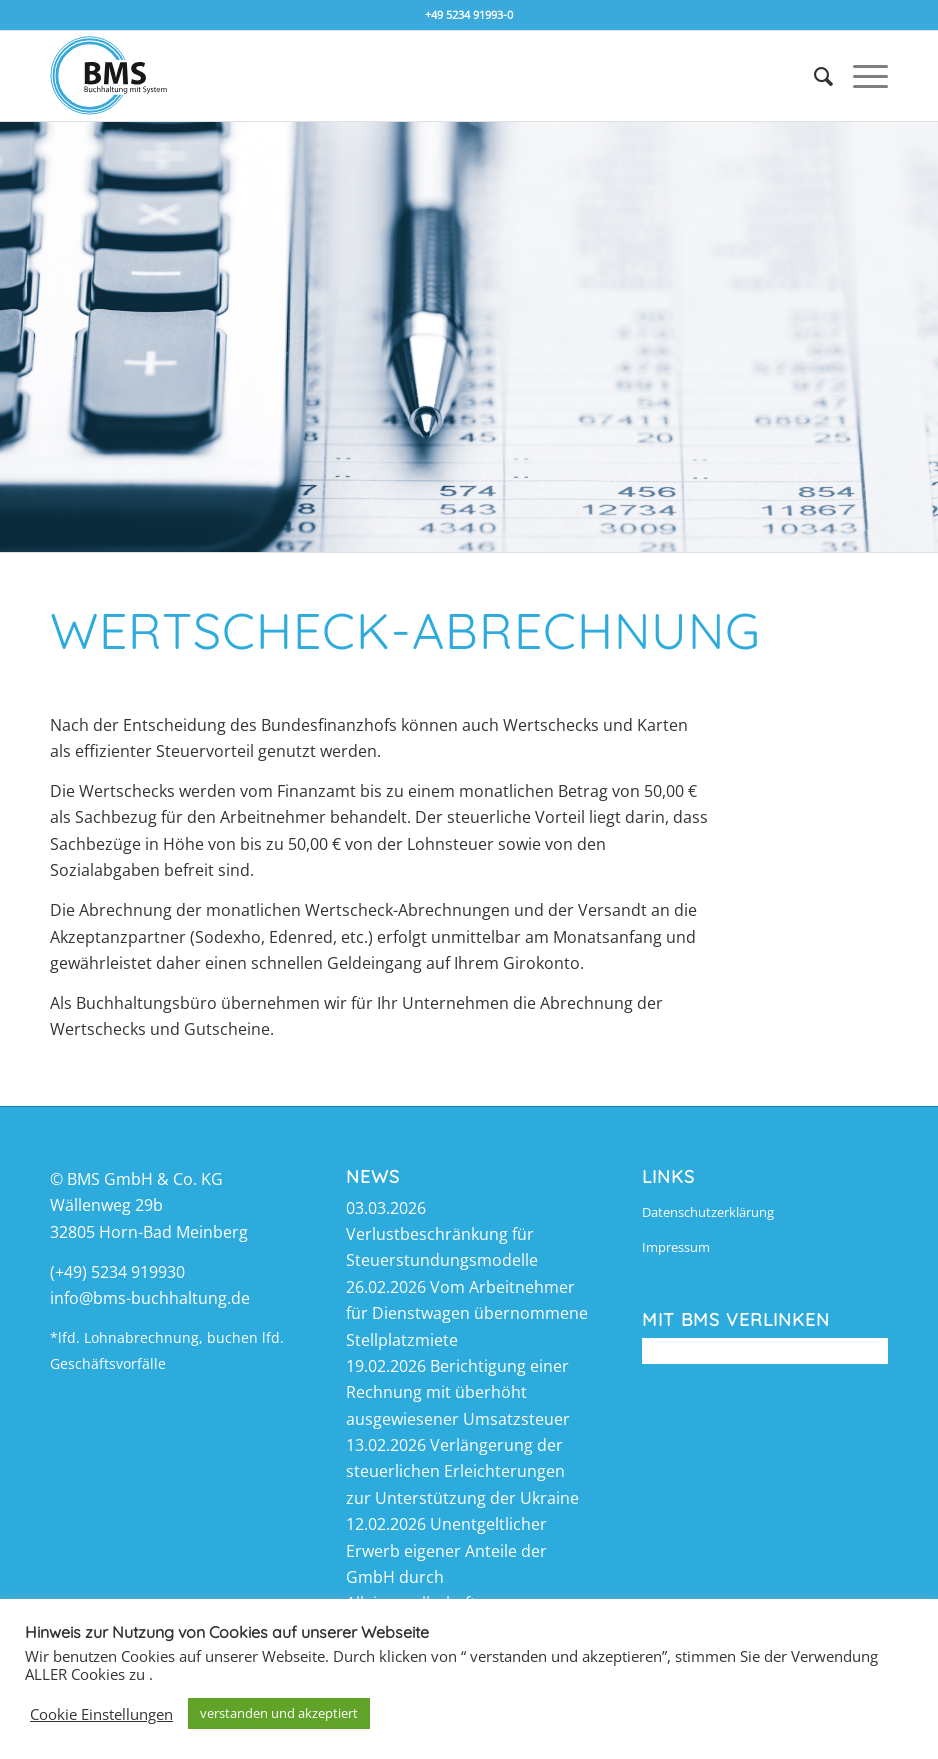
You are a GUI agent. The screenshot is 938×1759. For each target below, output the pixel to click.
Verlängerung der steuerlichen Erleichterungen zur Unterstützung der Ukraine (462, 1471)
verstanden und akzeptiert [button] (279, 1713)
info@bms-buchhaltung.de (150, 1298)
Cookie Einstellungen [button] (101, 1714)
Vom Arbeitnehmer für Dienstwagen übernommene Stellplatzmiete (467, 1313)
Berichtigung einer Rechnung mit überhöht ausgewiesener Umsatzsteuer (458, 1392)
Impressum (676, 1247)
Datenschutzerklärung (708, 1212)
